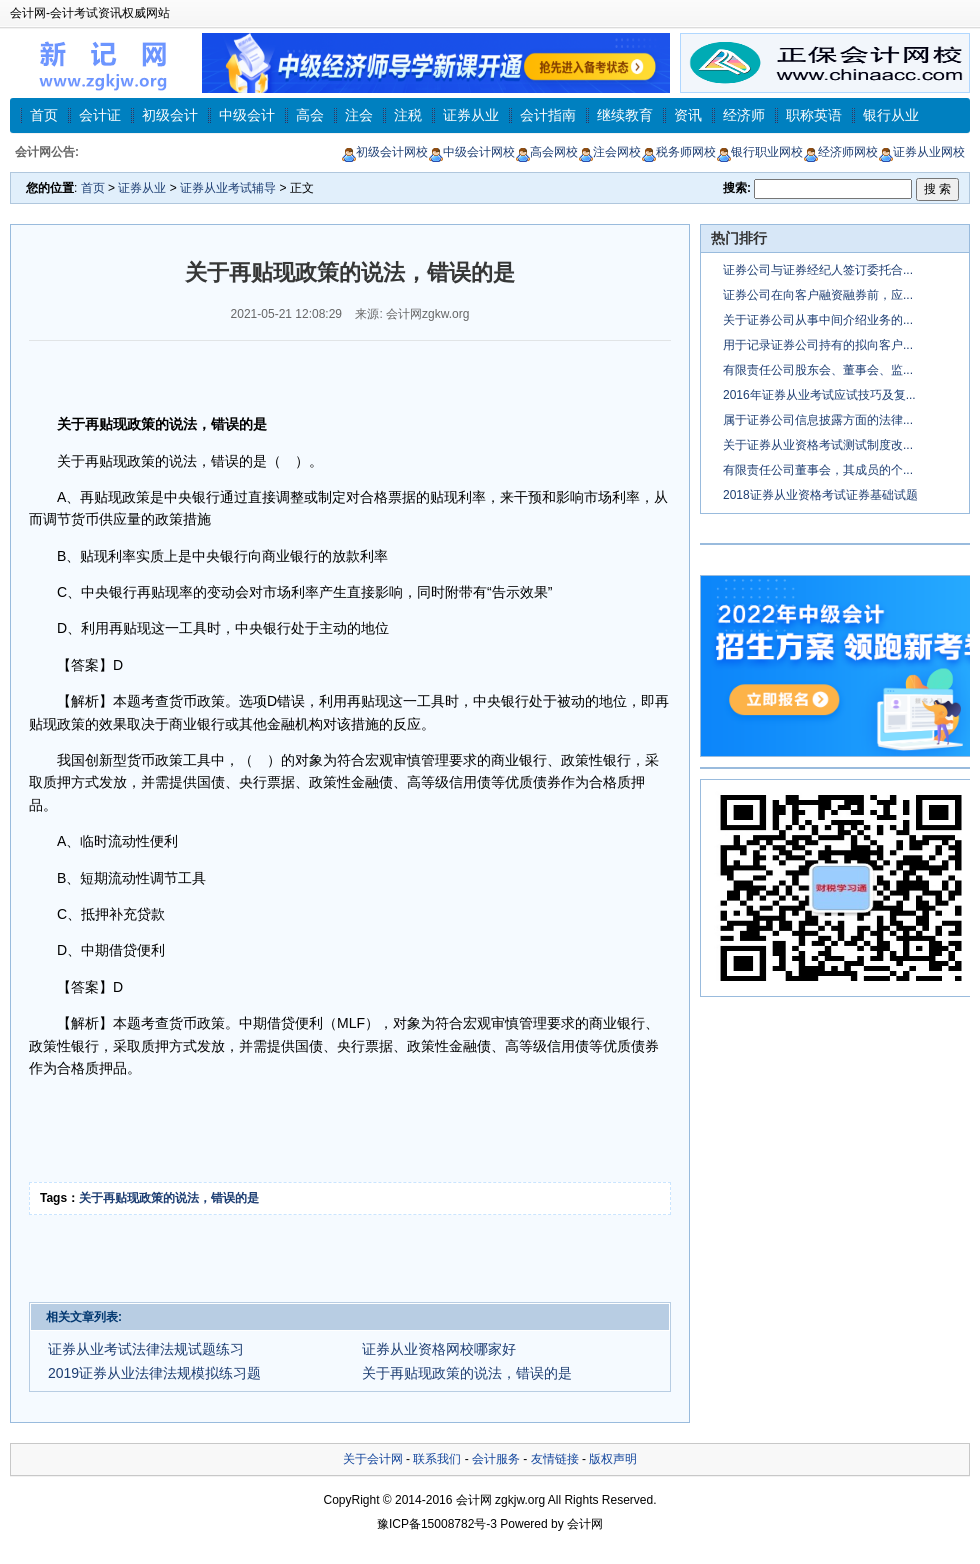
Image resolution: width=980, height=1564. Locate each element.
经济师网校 (840, 152)
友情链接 (555, 1459)
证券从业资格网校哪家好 (439, 1349)
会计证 (100, 115)
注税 (408, 115)
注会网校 (609, 152)
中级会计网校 (471, 152)
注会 (359, 115)
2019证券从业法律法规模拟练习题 (154, 1373)
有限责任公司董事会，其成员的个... (818, 470)
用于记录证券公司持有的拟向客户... (818, 345)
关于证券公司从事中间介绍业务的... (818, 320)
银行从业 (891, 115)
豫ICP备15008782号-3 (437, 1524)
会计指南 (548, 115)
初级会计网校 (384, 152)
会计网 (474, 1500)
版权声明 (613, 1459)
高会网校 (546, 152)
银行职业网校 (759, 152)
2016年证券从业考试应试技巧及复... (819, 395)
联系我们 (437, 1459)
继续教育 (625, 115)
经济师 (744, 115)
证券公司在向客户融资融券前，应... (818, 295)
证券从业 (471, 115)
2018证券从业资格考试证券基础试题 (820, 495)
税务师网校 (678, 152)
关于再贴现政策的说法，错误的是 (169, 1198)
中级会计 (247, 115)
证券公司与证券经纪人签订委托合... (818, 270)
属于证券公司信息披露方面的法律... (818, 420)
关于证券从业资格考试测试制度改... (818, 445)
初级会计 (170, 115)
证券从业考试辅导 (228, 188)
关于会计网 (373, 1459)
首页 (44, 115)
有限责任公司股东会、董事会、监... (818, 370)
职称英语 (814, 115)
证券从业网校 (921, 152)
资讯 (688, 115)
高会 (310, 115)
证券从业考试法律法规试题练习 (146, 1349)
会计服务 (496, 1459)
